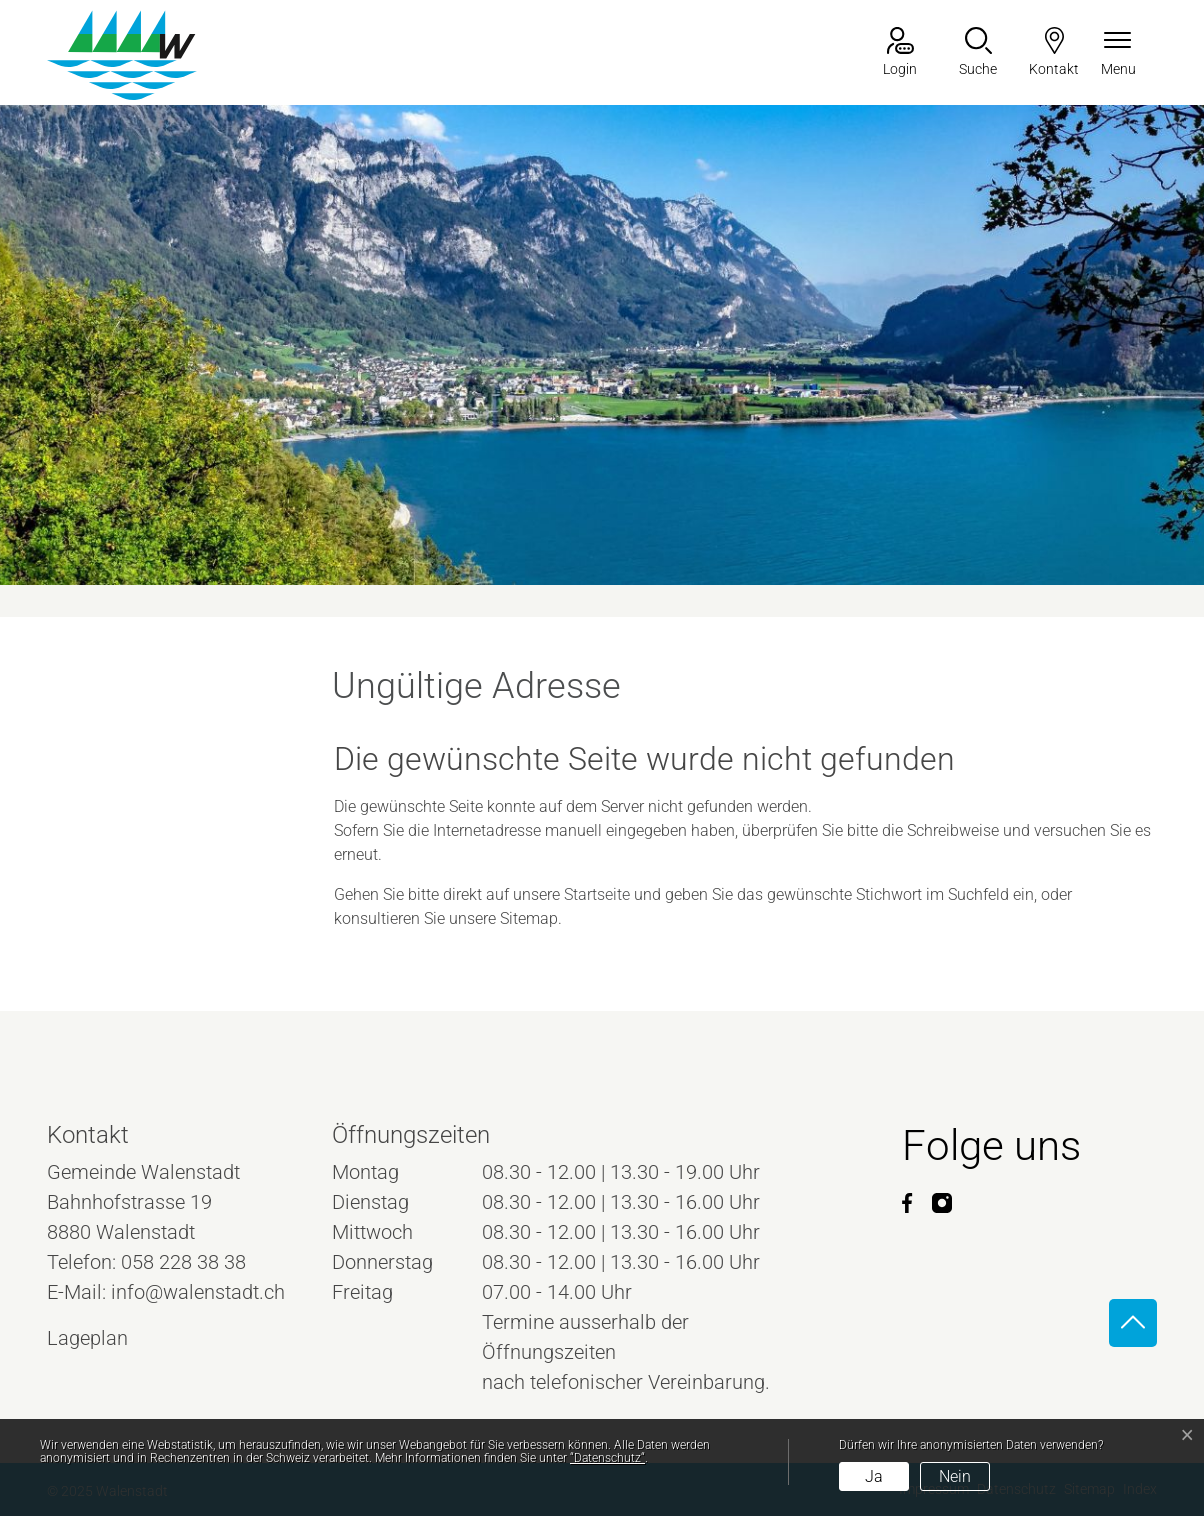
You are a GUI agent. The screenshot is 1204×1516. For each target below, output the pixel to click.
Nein (955, 1476)
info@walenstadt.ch (198, 1292)
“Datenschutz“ (607, 1458)
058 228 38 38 (183, 1262)
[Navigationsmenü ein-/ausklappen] (1118, 53)
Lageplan (106, 1338)
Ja (874, 1476)
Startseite (597, 894)
